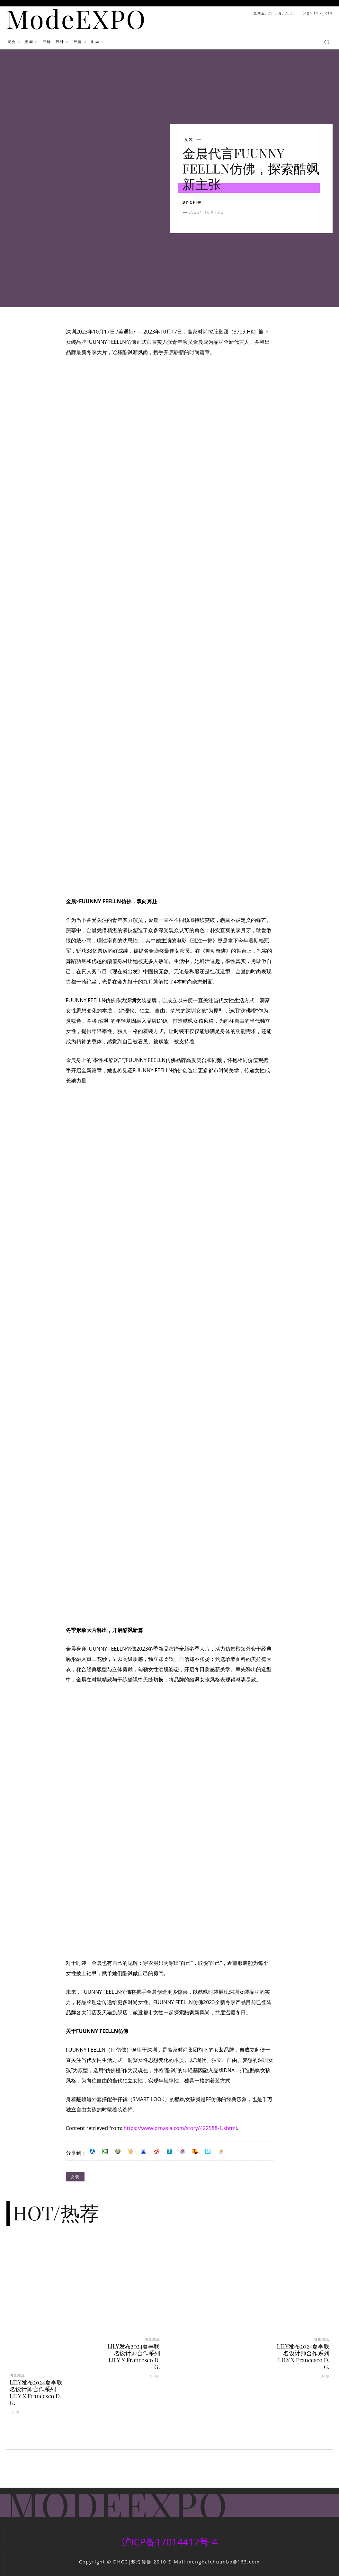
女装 (188, 140)
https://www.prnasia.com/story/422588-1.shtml (180, 2128)
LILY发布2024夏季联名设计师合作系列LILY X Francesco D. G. (36, 2392)
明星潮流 (17, 2375)
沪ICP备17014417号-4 (169, 2541)
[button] (327, 42)
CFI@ (195, 202)
